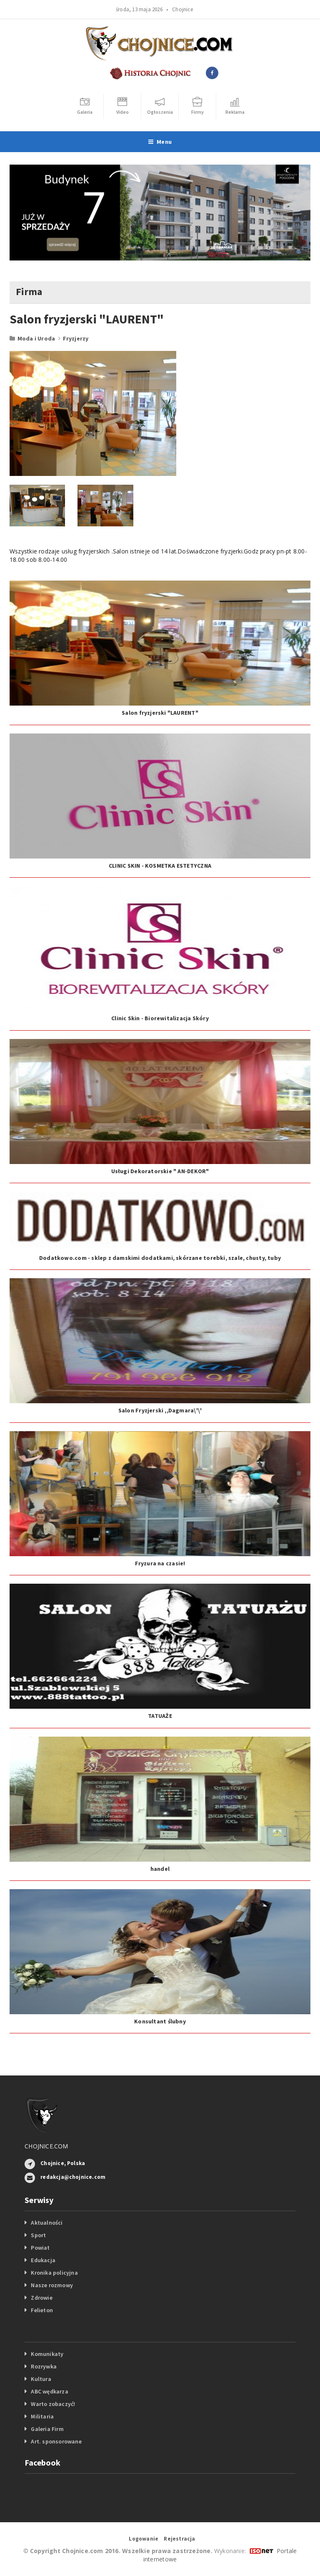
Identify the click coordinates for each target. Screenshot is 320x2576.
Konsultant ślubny (160, 2021)
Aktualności (46, 2222)
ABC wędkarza (49, 2391)
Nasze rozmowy (52, 2285)
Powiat (40, 2247)
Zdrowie (41, 2297)
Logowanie (143, 2538)
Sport (38, 2235)
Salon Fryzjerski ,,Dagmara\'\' (160, 1410)
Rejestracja (179, 2538)
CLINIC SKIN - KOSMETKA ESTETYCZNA (160, 865)
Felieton (42, 2310)
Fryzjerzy (76, 338)
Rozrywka (44, 2366)
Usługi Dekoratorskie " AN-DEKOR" (160, 1171)
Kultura (41, 2379)
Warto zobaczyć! (53, 2404)
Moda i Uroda (36, 338)
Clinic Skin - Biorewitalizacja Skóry (160, 1018)
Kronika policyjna (54, 2272)
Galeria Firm (47, 2429)
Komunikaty (47, 2354)
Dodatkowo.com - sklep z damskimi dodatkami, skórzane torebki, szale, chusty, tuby (160, 1258)
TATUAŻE (160, 1716)
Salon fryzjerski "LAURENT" (160, 712)
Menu (160, 142)
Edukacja (43, 2260)
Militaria (42, 2416)
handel (160, 1869)
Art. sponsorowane (56, 2441)
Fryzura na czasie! (160, 1563)
